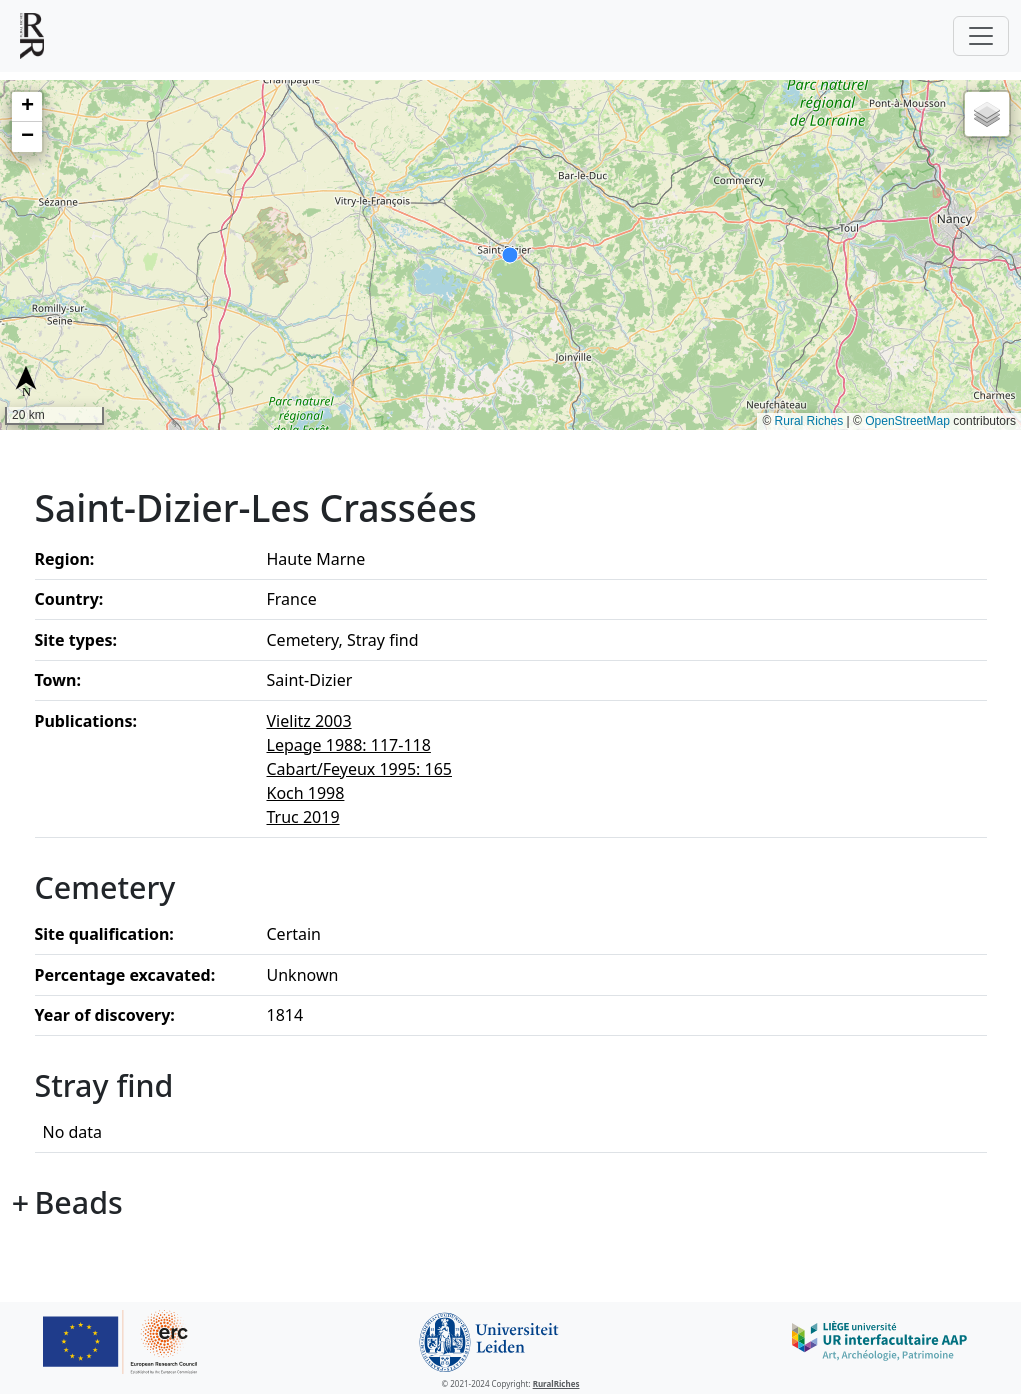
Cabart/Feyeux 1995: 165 (359, 769)
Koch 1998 (306, 793)
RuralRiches (556, 1383)
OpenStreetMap (907, 421)
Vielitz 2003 (309, 721)
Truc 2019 (303, 817)
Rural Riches (809, 421)
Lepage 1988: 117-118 (349, 745)
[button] (27, 107)
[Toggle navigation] (981, 36)
